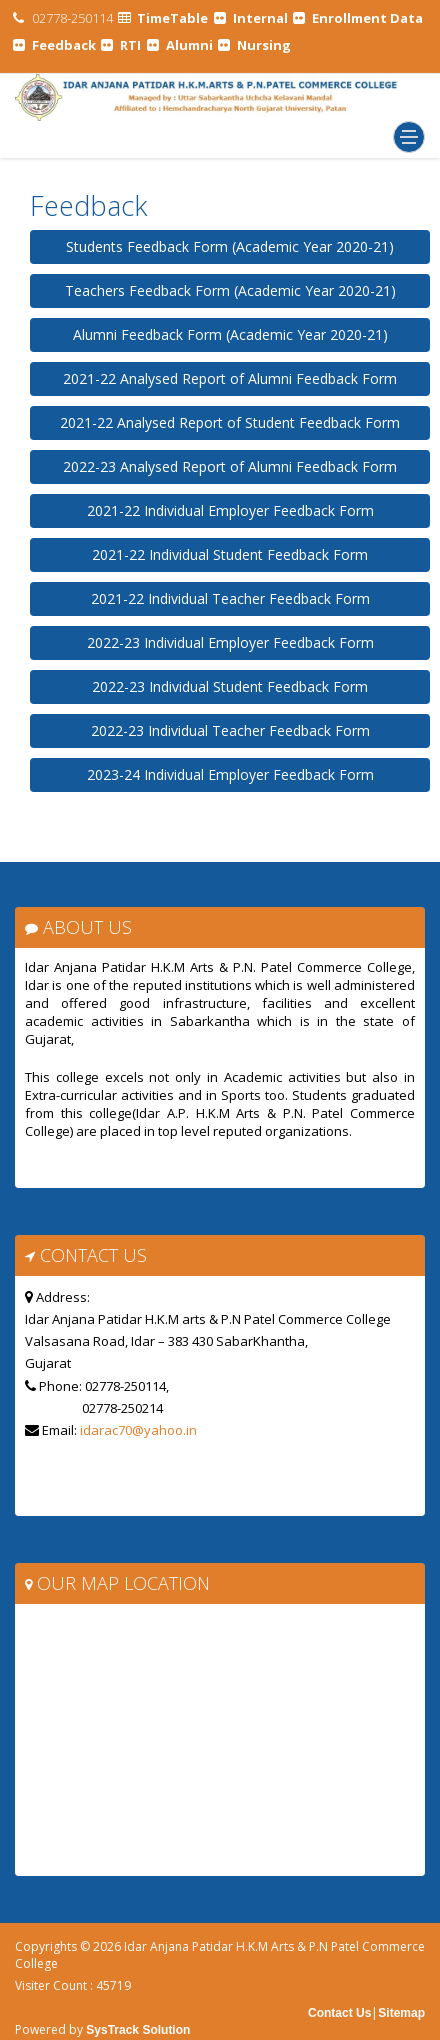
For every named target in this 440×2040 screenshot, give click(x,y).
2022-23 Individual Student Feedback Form (230, 686)
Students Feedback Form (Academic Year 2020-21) (230, 246)
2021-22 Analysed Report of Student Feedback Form (230, 422)
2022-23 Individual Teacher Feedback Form (230, 730)
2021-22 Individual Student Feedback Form (230, 554)
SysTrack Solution (136, 2030)
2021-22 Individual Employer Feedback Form (230, 510)
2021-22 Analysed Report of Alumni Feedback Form (230, 378)
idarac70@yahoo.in (138, 1430)
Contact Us (339, 2013)
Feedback (88, 205)
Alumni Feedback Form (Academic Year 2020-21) (230, 334)
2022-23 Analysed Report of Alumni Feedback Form (230, 466)
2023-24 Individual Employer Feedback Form (230, 774)
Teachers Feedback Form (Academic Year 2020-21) (230, 290)
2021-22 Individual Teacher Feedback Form (230, 598)
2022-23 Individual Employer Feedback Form (230, 642)
